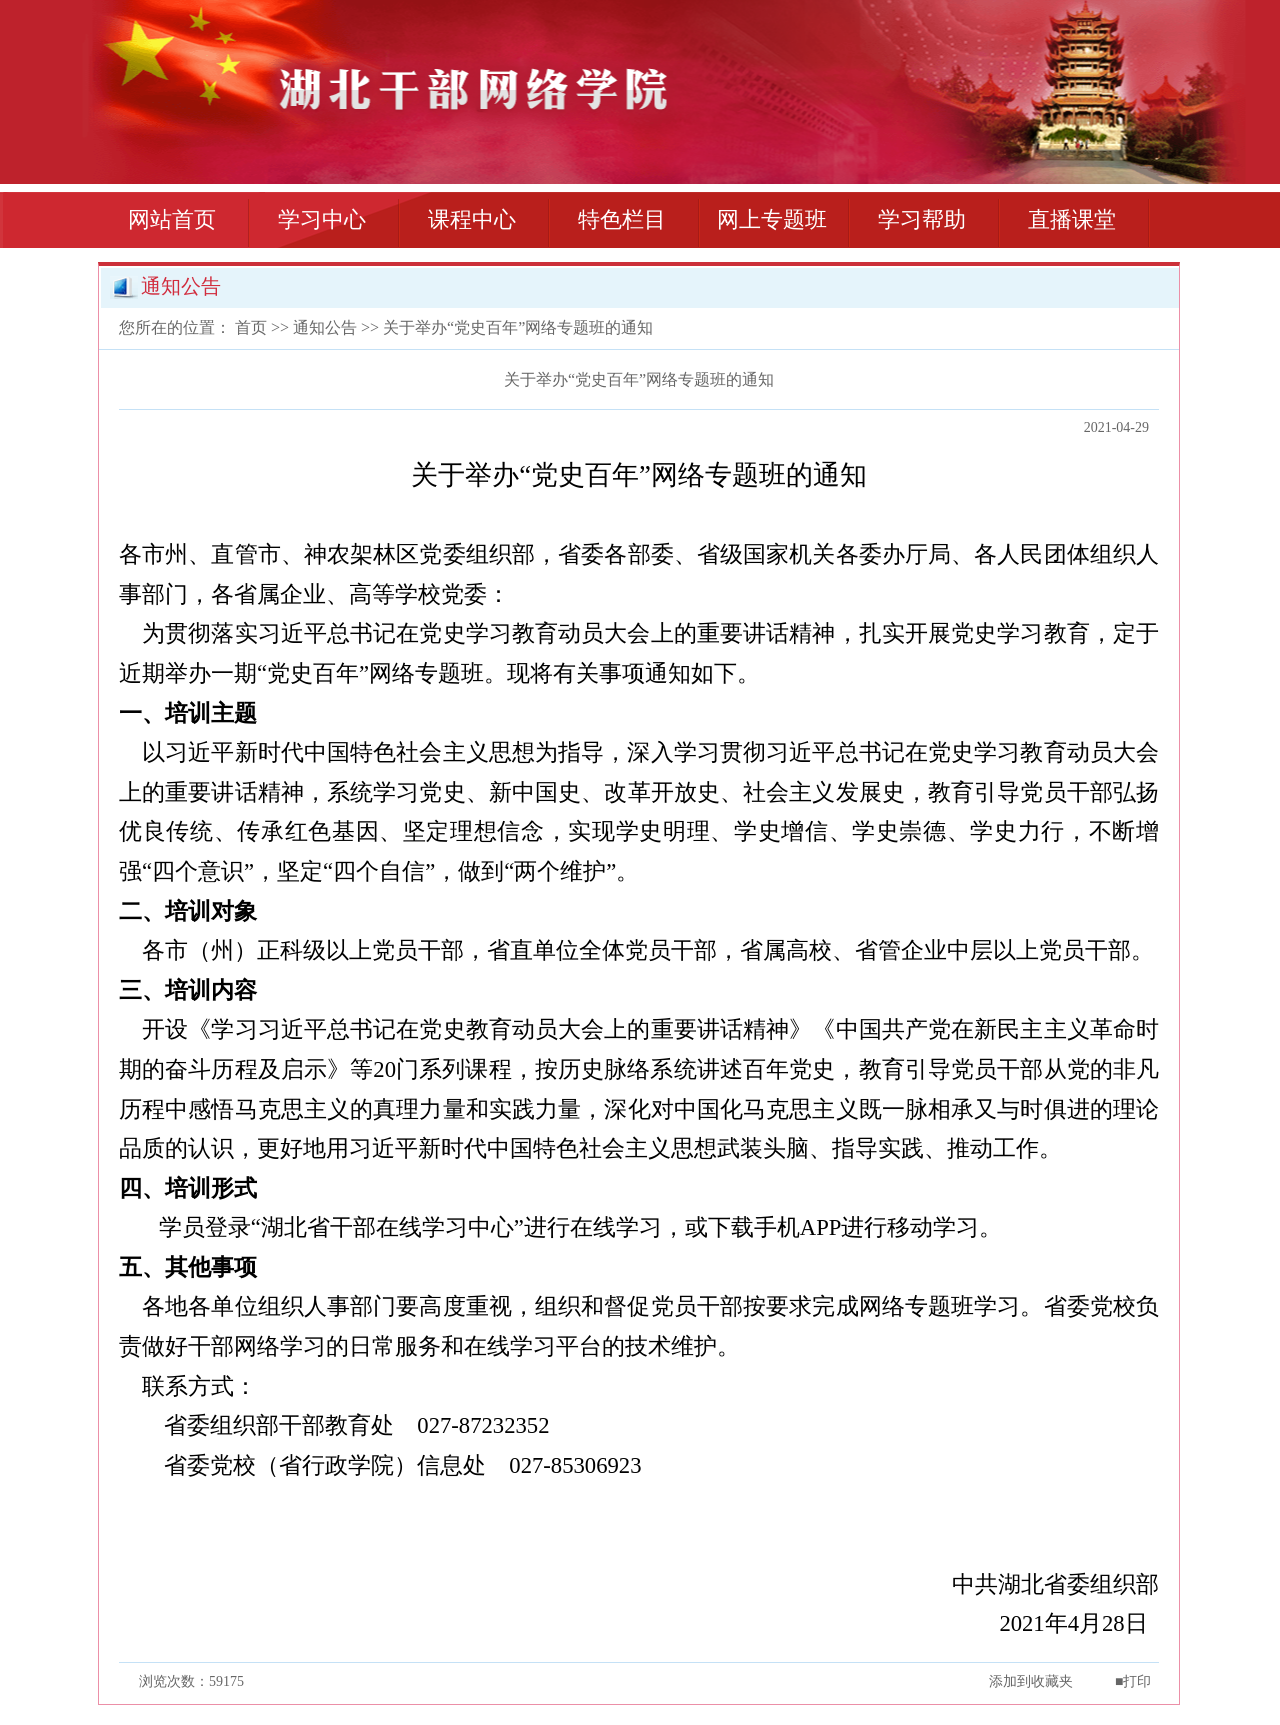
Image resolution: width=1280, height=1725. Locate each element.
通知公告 (325, 327)
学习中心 (322, 219)
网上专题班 (772, 219)
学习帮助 (922, 219)
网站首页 (172, 219)
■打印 (1133, 1681)
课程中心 (472, 219)
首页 (251, 327)
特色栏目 (622, 219)
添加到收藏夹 (1031, 1681)
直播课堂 (1072, 219)
